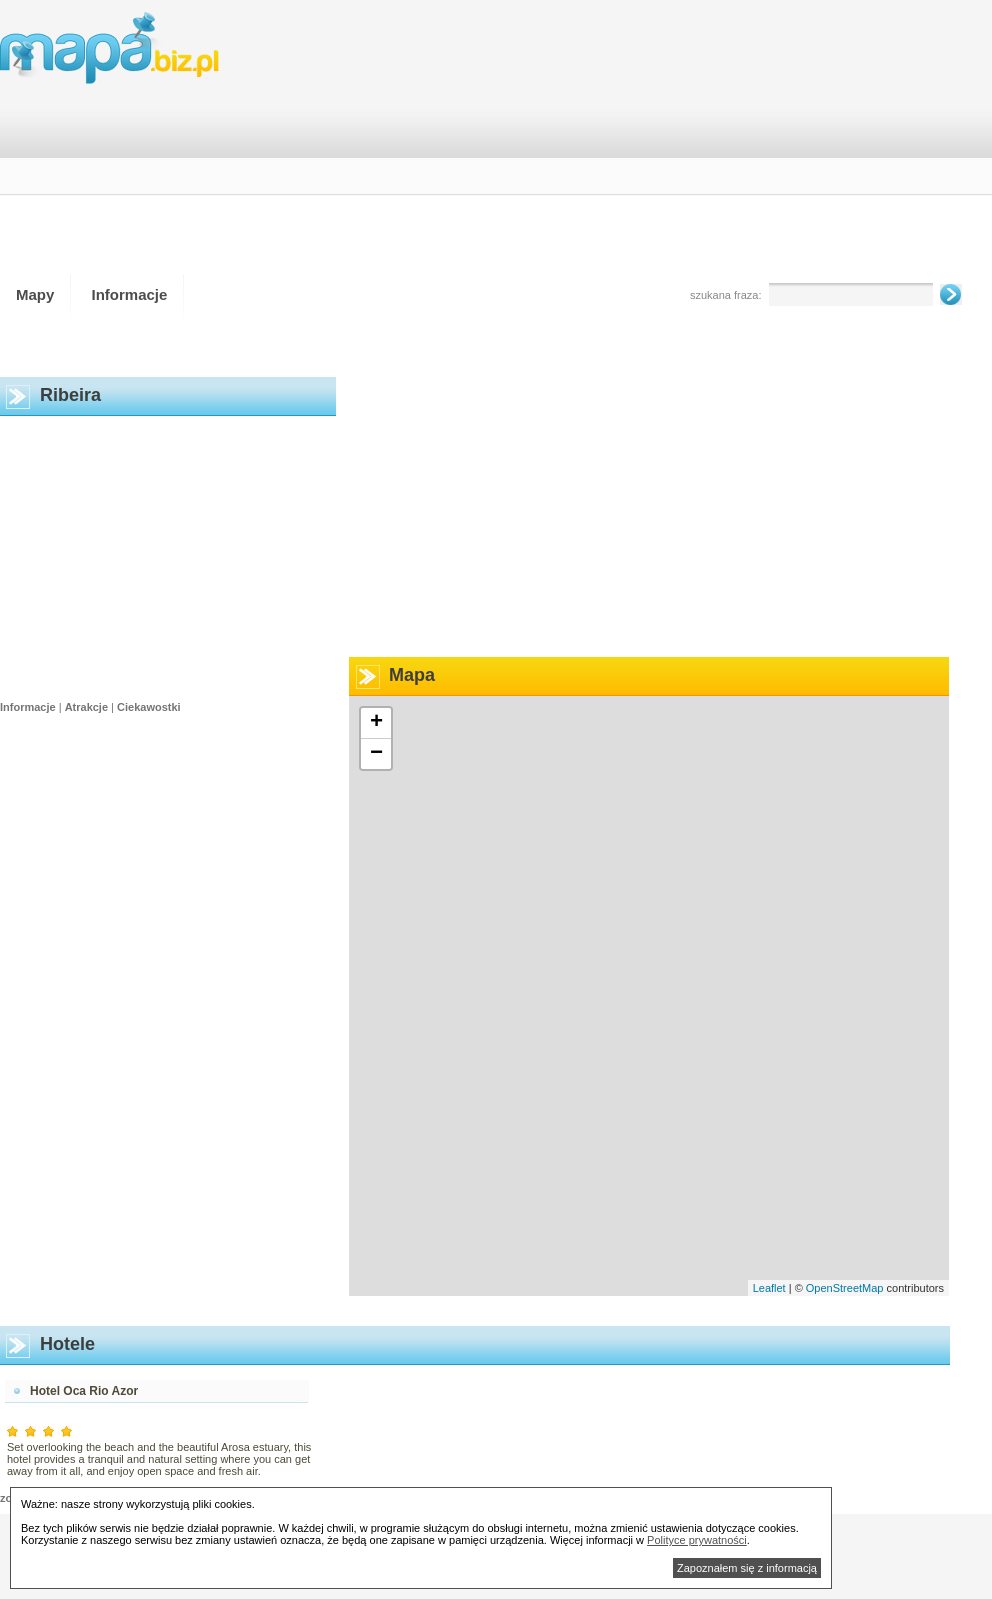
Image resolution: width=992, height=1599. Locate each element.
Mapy (35, 294)
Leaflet (769, 1288)
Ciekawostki (149, 707)
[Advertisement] (841, 144)
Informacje (130, 294)
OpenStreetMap (845, 1288)
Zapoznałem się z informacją (747, 1568)
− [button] (376, 754)
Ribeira (70, 395)
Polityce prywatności (697, 1540)
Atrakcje (86, 707)
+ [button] (376, 723)
